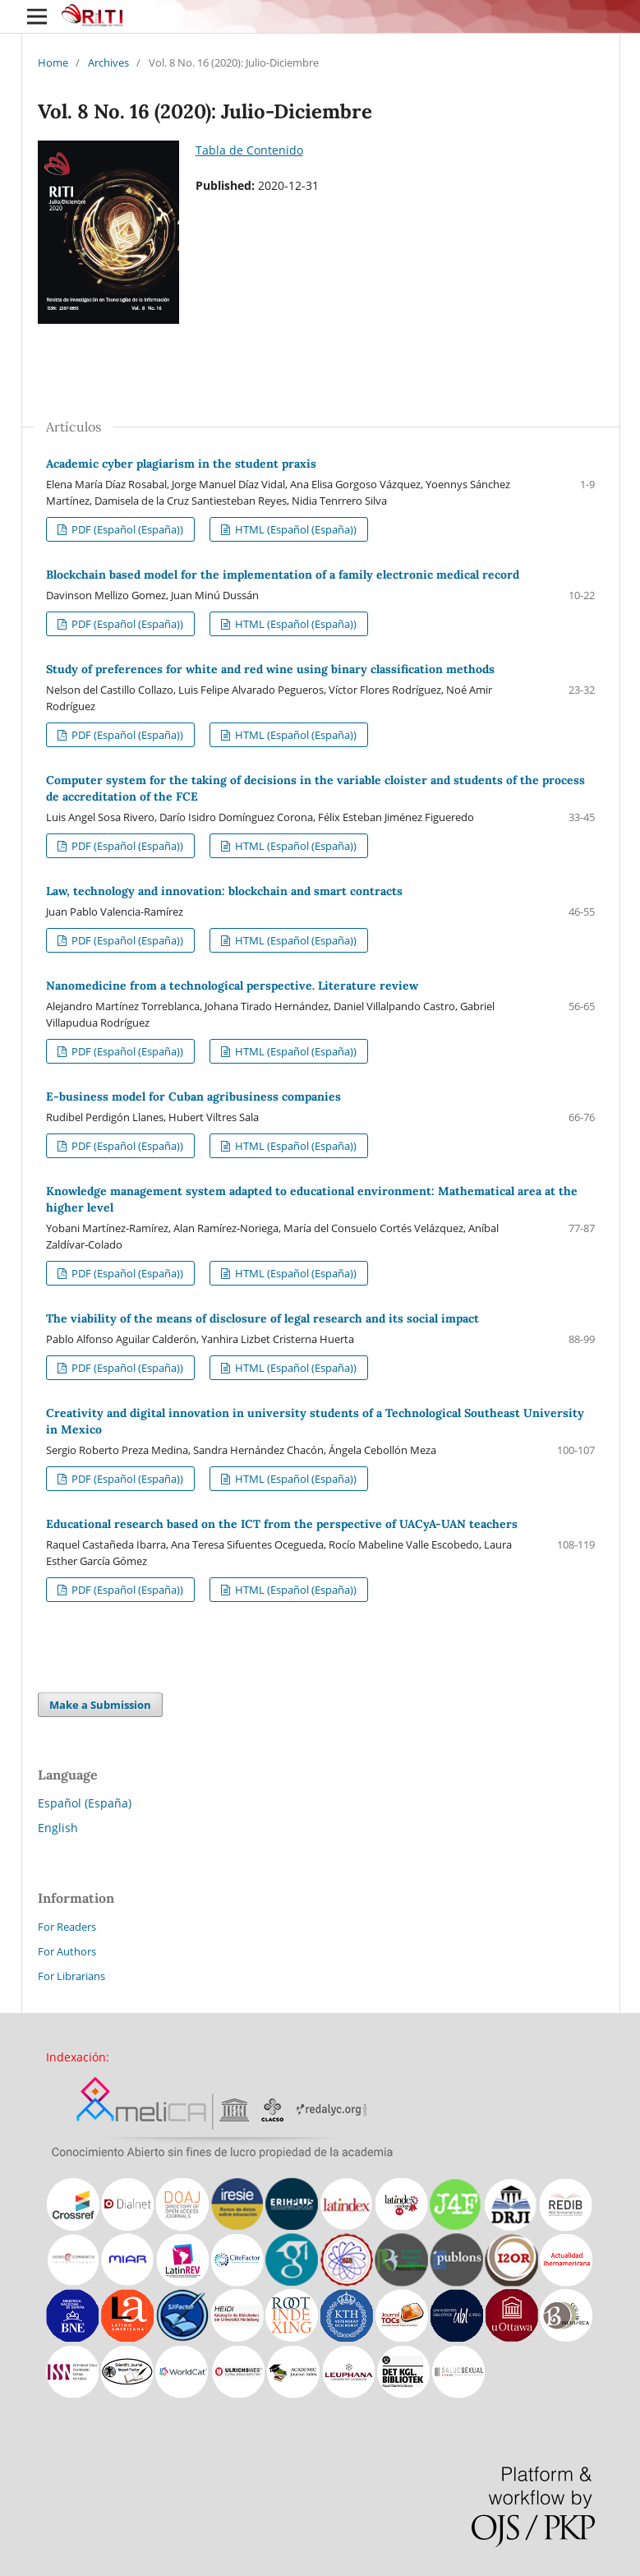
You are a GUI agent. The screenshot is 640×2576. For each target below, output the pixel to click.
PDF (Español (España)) (126, 529)
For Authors (67, 1951)
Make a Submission (100, 1704)
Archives (108, 62)
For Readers (67, 1926)
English (58, 1827)
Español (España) (84, 1803)
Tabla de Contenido (249, 150)
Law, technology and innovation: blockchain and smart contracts (224, 891)
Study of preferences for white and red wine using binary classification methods (270, 669)
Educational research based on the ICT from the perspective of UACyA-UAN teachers (282, 1524)
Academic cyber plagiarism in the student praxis (181, 463)
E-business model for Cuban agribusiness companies (193, 1096)
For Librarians (71, 1976)
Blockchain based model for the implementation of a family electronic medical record (282, 574)
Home (53, 62)
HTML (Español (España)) (295, 529)
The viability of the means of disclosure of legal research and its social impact (262, 1318)
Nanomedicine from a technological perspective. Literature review (232, 985)
